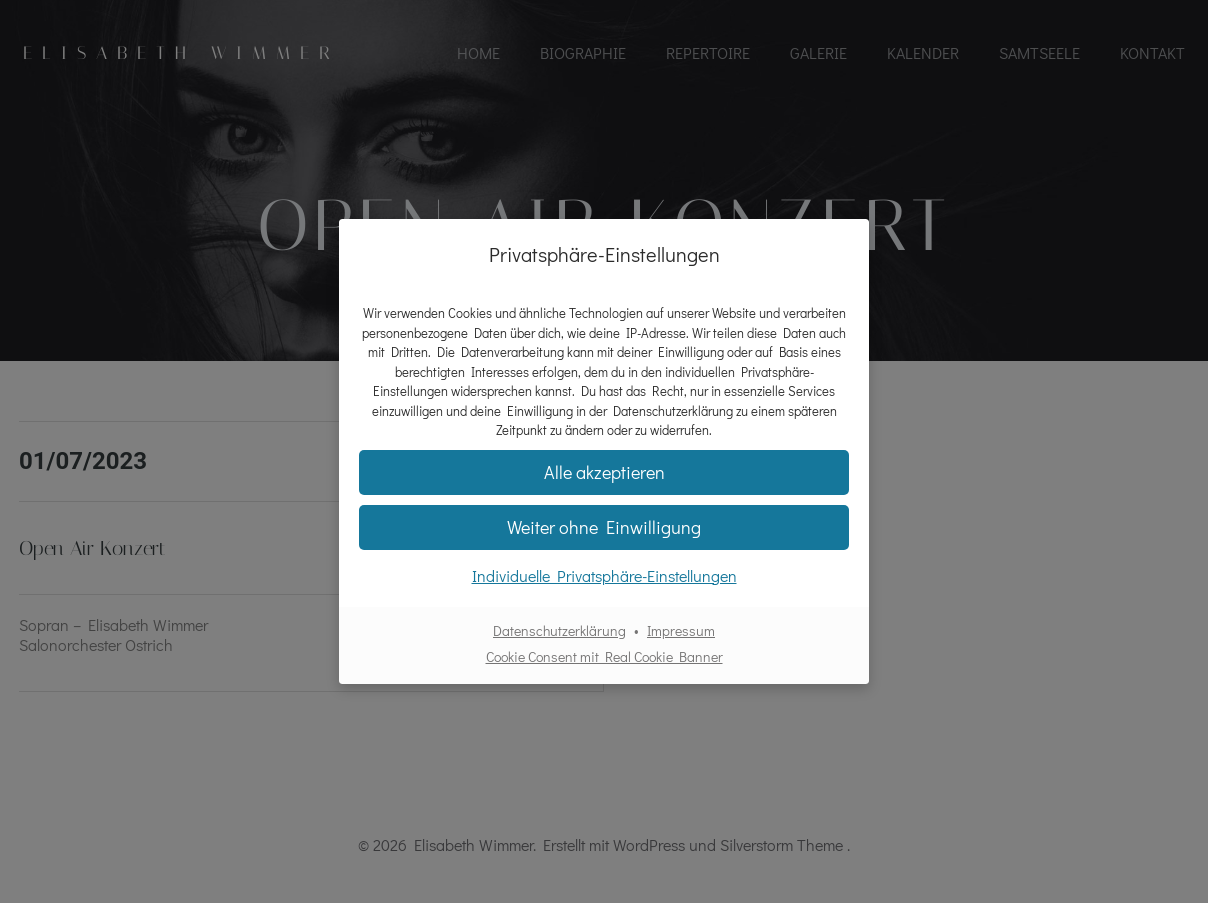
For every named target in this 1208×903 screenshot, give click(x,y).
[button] (604, 527)
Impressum (681, 630)
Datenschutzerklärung (559, 630)
